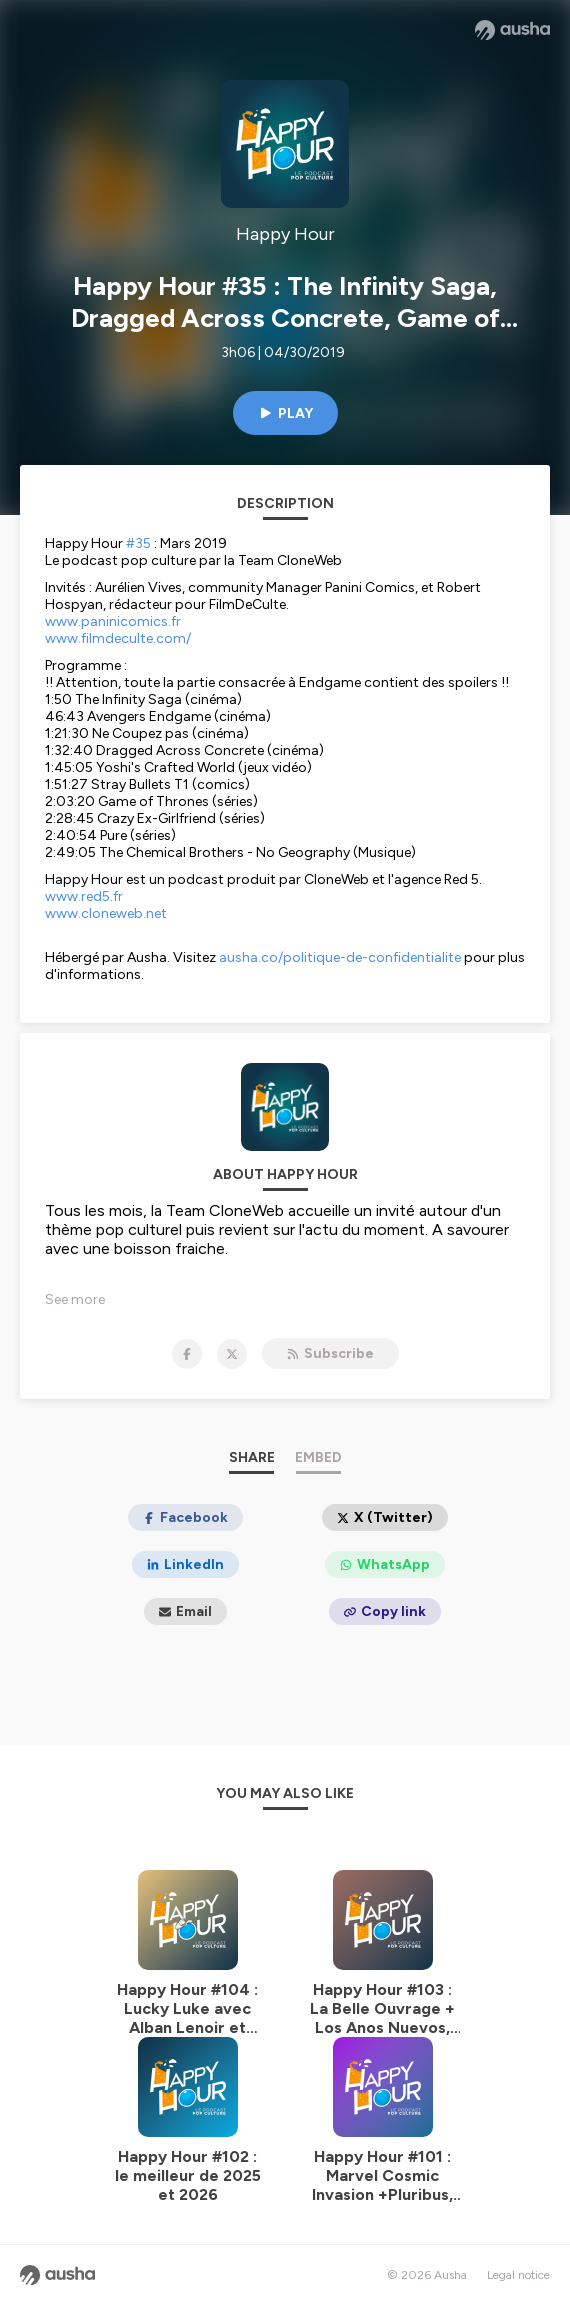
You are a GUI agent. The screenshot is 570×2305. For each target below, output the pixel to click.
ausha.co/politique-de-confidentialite (340, 957)
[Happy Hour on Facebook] (187, 1354)
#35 (138, 543)
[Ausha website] (512, 30)
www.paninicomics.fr (113, 621)
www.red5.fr (84, 896)
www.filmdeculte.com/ (118, 638)
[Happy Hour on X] (232, 1354)
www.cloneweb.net (106, 913)
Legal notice (518, 2275)
